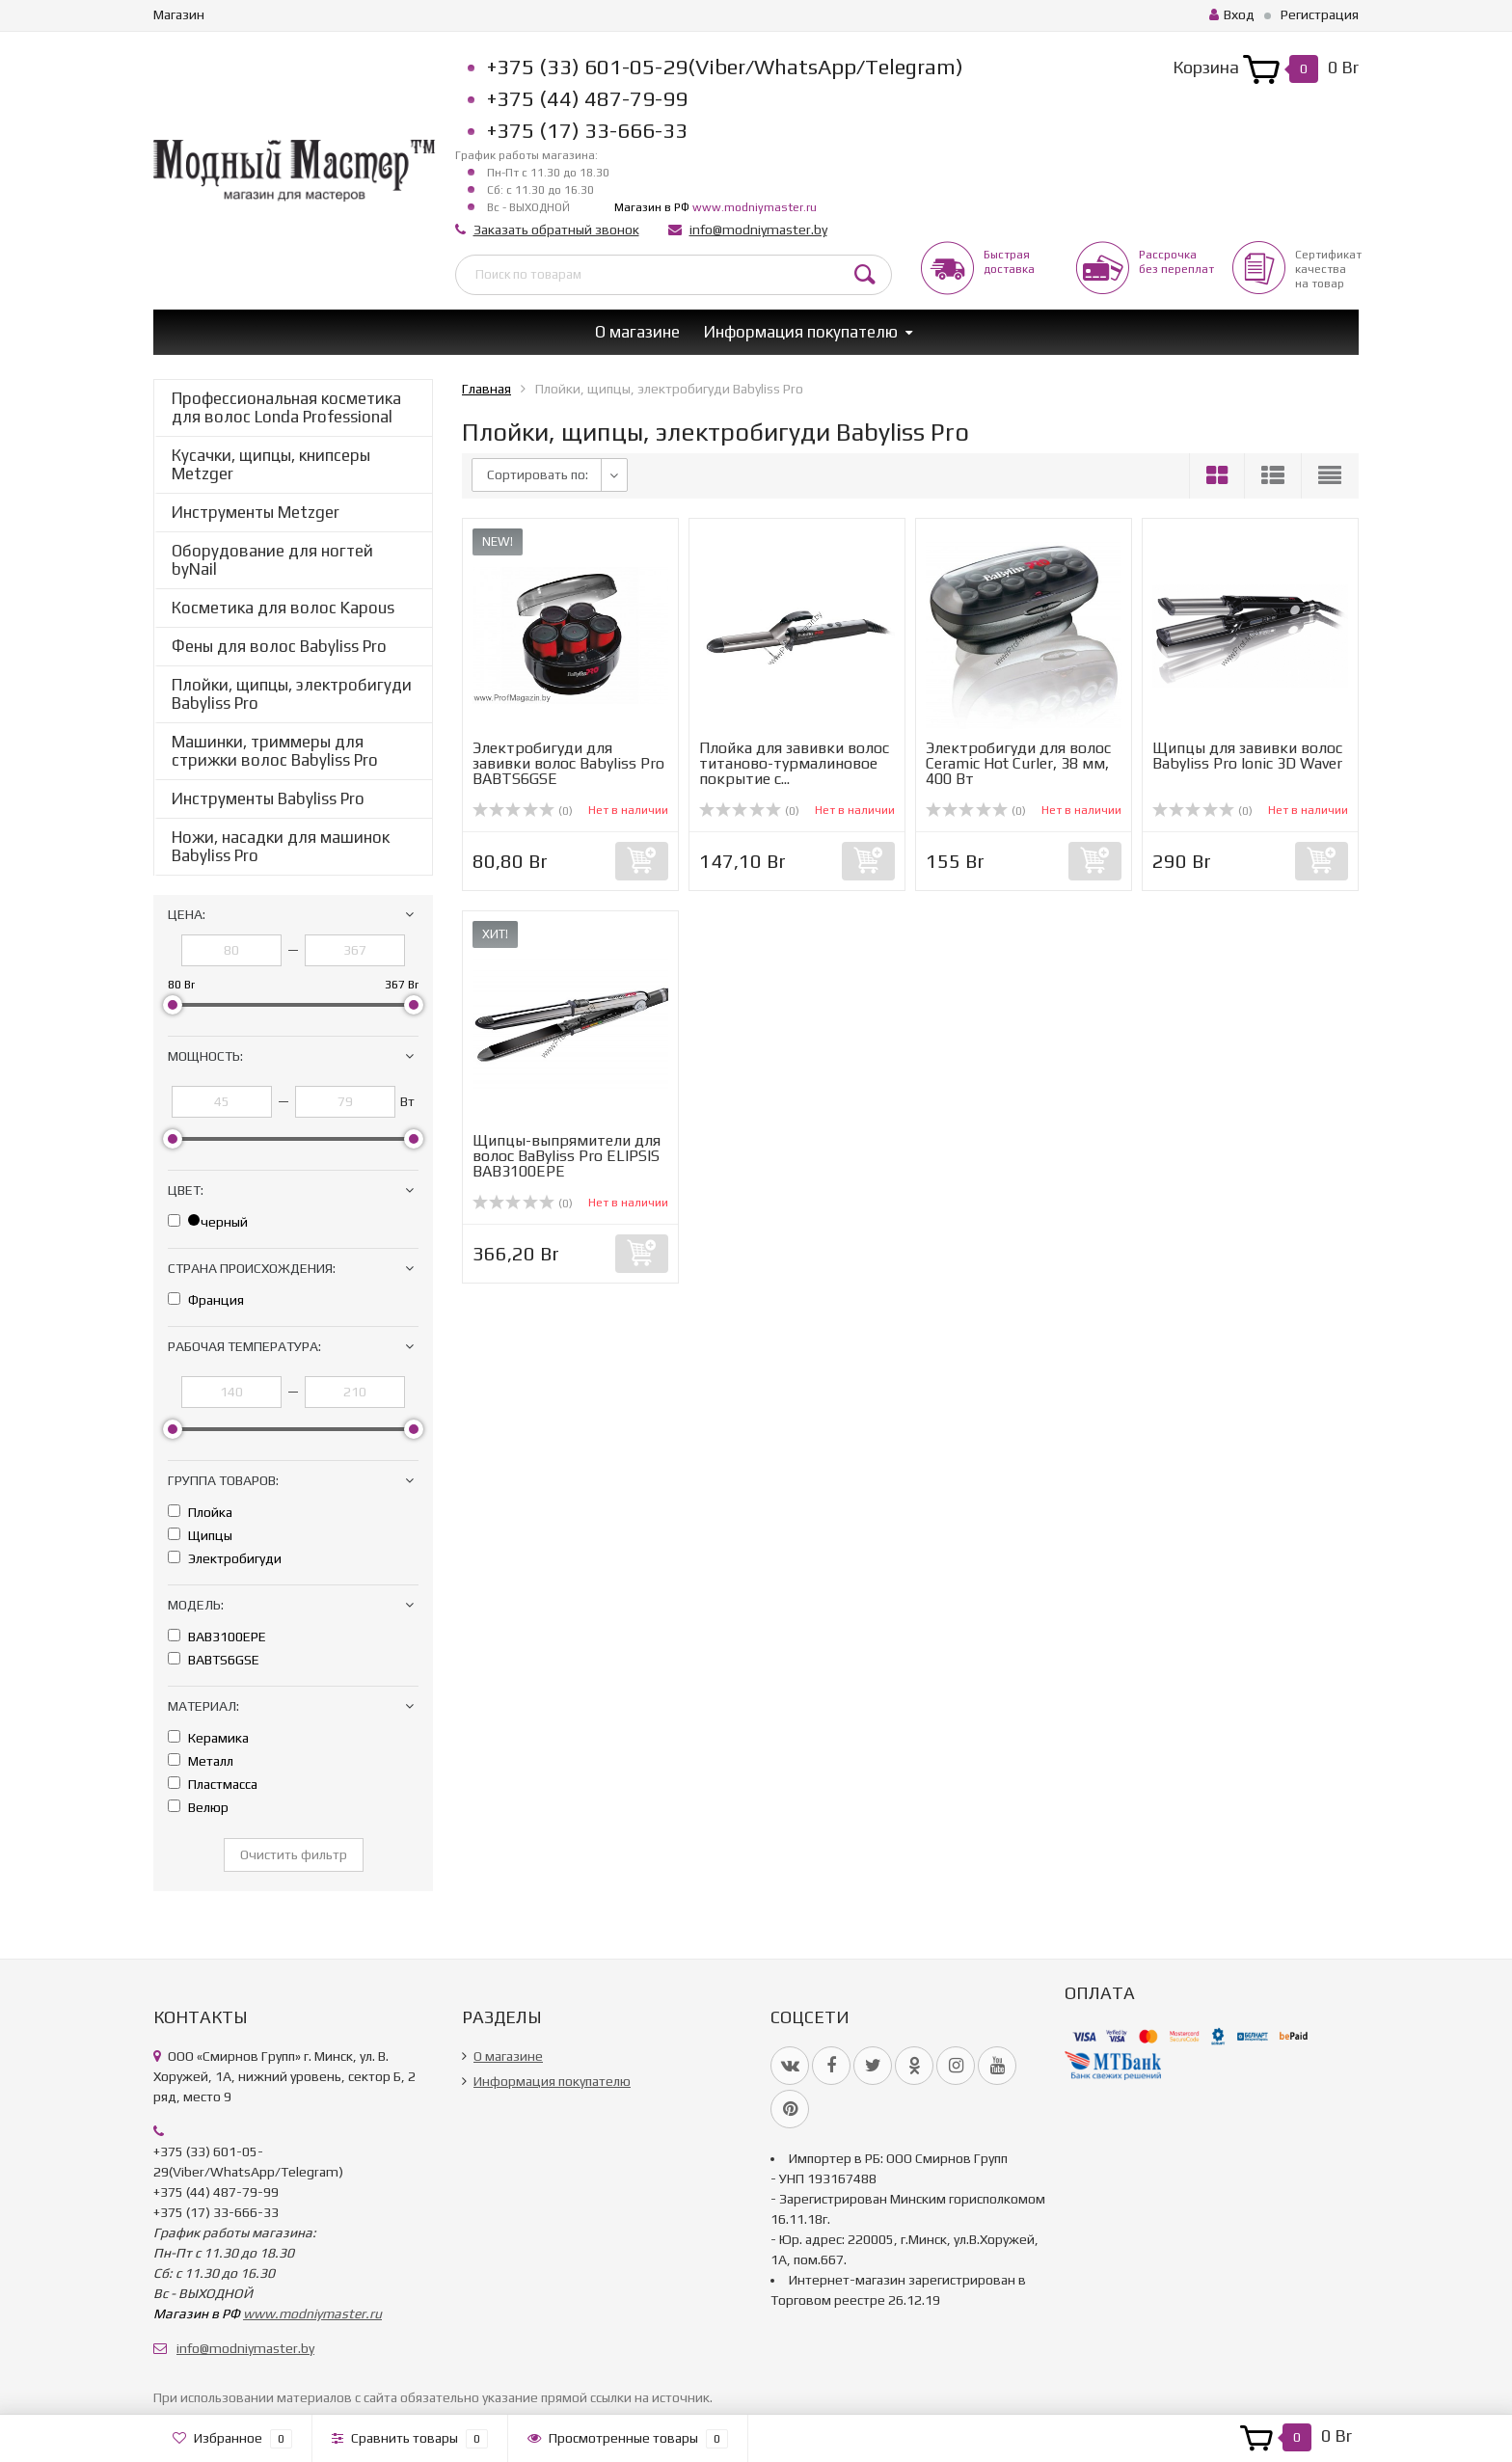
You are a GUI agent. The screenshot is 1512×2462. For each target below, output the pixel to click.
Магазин (178, 14)
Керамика (208, 1737)
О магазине (637, 331)
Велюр (198, 1807)
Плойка (200, 1512)
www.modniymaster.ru (754, 207)
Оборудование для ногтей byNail (272, 560)
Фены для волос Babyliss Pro (279, 646)
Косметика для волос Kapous (283, 607)
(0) (522, 811)
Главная (486, 388)
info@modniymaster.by (758, 229)
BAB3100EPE (217, 1636)
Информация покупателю (801, 331)
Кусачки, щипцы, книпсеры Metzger (271, 464)
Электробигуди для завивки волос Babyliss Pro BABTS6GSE (568, 763)
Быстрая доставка (1009, 262)
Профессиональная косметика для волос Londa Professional (286, 407)
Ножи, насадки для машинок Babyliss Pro (281, 846)
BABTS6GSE (213, 1659)
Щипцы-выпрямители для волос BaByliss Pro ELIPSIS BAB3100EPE (566, 1155)
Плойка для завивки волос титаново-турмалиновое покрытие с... (794, 763)
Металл (200, 1761)
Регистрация (1320, 14)
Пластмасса (212, 1784)
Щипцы (200, 1535)
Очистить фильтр (293, 1854)
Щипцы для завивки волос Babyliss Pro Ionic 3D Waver (1247, 755)
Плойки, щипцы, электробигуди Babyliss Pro (292, 694)
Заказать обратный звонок (556, 229)
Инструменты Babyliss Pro (268, 798)
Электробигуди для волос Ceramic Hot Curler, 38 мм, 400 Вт (1018, 763)
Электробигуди (225, 1558)
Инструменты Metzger (255, 512)
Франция (206, 1300)
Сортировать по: (537, 474)
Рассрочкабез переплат (1176, 262)
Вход (1232, 14)
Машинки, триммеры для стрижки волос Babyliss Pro (275, 751)
